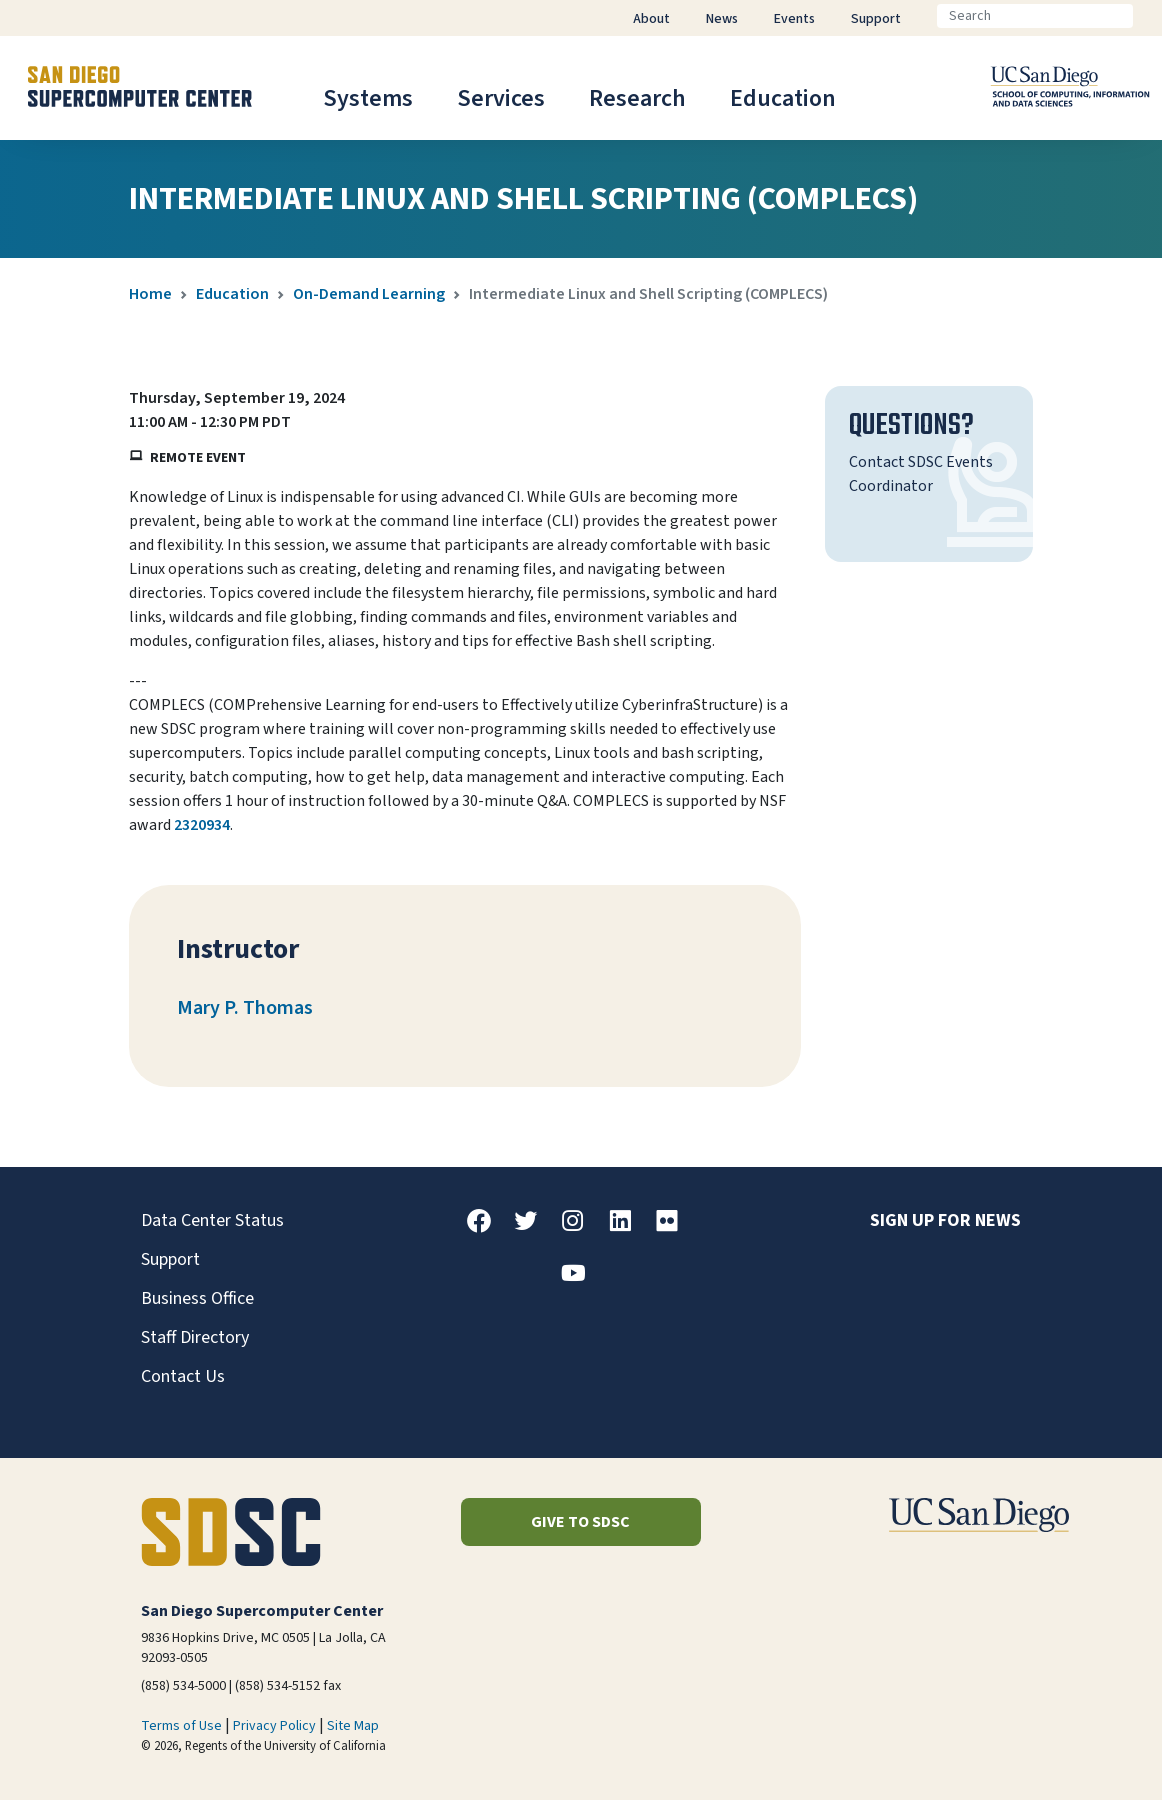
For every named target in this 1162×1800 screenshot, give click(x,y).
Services (501, 98)
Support (170, 1259)
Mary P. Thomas (245, 1008)
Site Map (353, 1726)
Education (783, 98)
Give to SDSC (580, 1522)
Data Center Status (212, 1220)
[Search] (1035, 16)
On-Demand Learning (369, 294)
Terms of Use (181, 1726)
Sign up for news (945, 1220)
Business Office (197, 1298)
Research (637, 98)
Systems (368, 98)
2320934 (202, 825)
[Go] (1149, 16)
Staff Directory (195, 1337)
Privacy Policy (274, 1726)
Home (150, 294)
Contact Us (183, 1376)
